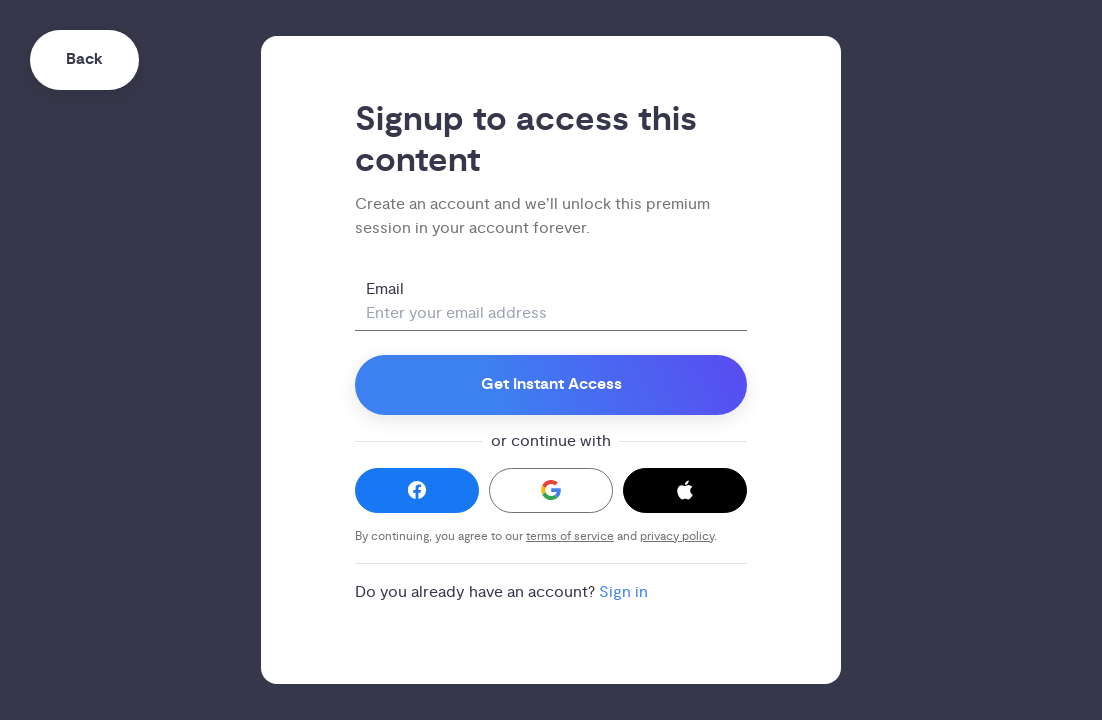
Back (84, 59)
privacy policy (677, 536)
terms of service (570, 536)
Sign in (623, 592)
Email (385, 289)
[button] (417, 490)
